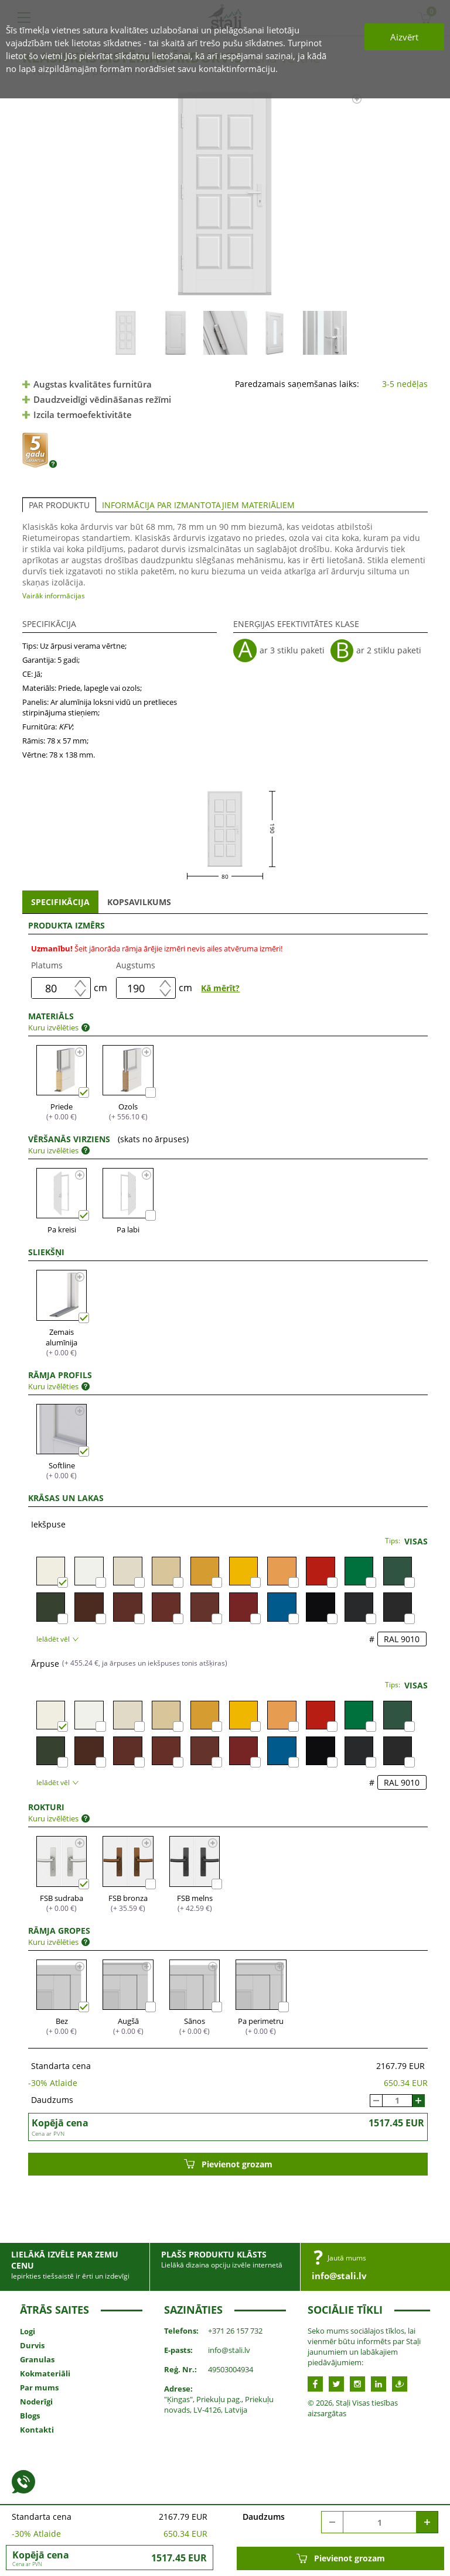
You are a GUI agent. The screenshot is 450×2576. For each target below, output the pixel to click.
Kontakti (37, 2429)
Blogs (30, 2415)
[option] (225, 193)
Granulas (37, 2359)
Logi (27, 2331)
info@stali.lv (339, 2276)
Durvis (32, 2345)
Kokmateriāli (45, 2373)
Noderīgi (36, 2401)
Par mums (39, 2387)
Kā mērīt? (220, 988)
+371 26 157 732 (235, 2330)
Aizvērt (404, 37)
